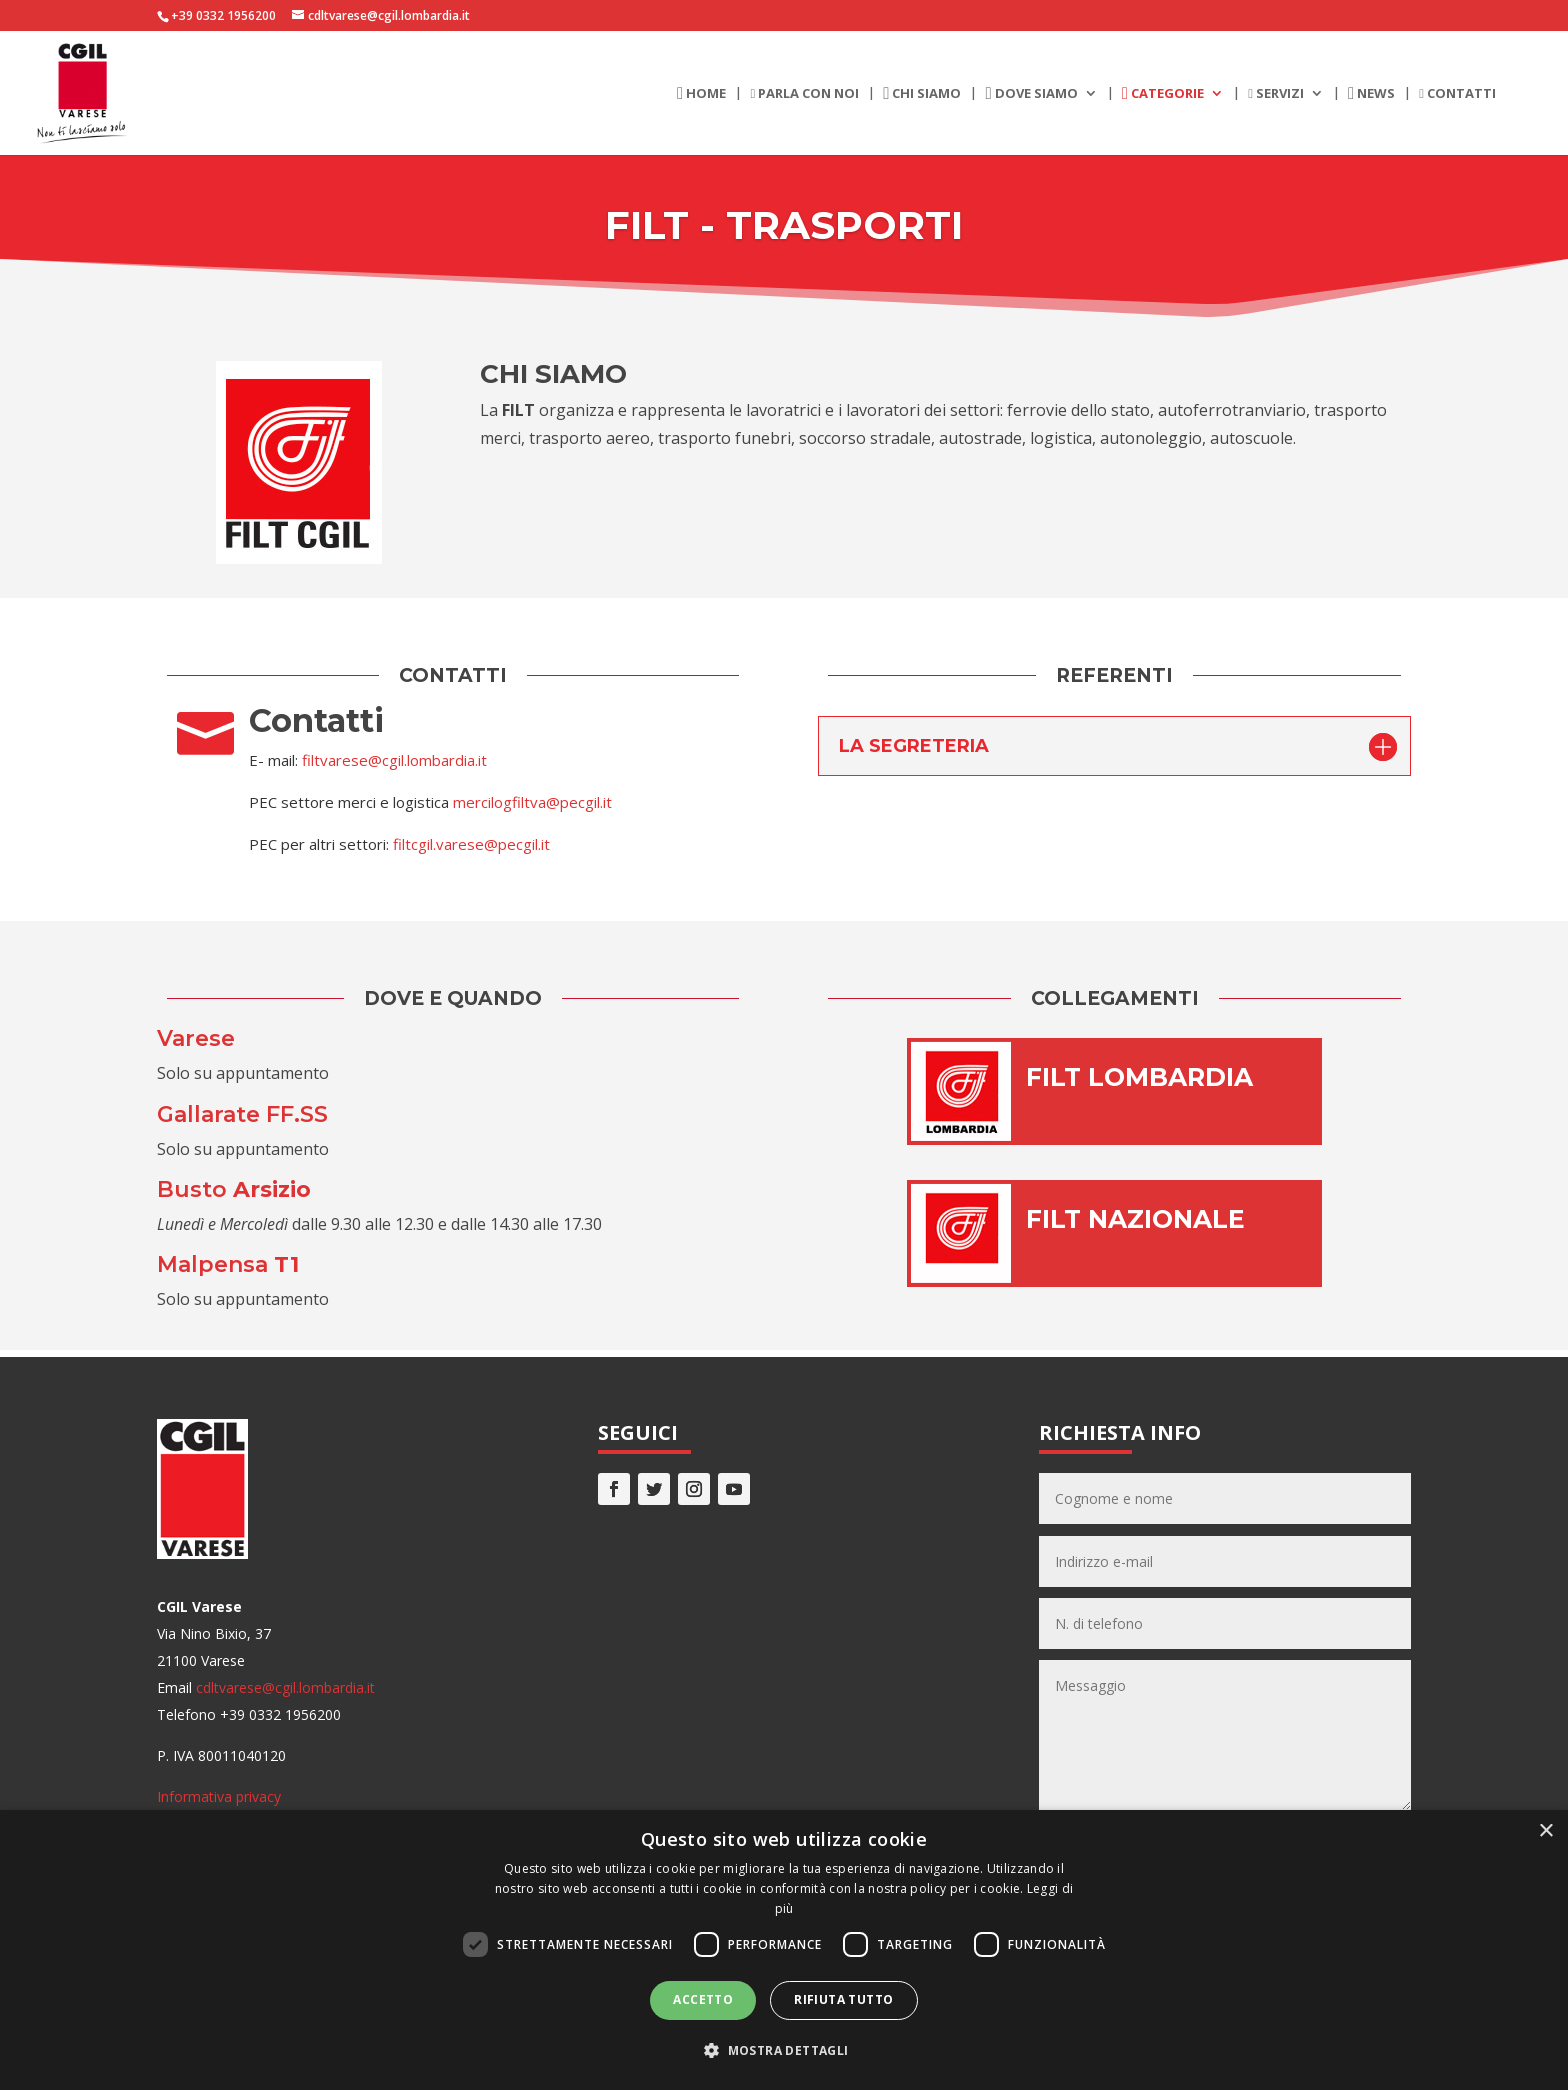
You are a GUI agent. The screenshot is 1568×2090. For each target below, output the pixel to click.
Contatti (1457, 94)
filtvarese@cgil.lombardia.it (394, 760)
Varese (196, 1038)
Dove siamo (1031, 94)
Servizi (1276, 94)
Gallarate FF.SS (242, 1114)
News (1371, 94)
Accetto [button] (703, 1999)
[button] (783, 2050)
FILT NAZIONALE (1135, 1219)
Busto (234, 1189)
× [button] (1545, 1831)
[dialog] (784, 1950)
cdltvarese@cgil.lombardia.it (285, 1687)
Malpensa (228, 1264)
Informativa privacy (219, 1796)
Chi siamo (922, 94)
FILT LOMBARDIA (1139, 1077)
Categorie (1163, 94)
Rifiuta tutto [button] (843, 1999)
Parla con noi (804, 94)
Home (701, 94)
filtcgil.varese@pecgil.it (471, 844)
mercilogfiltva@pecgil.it (532, 802)
